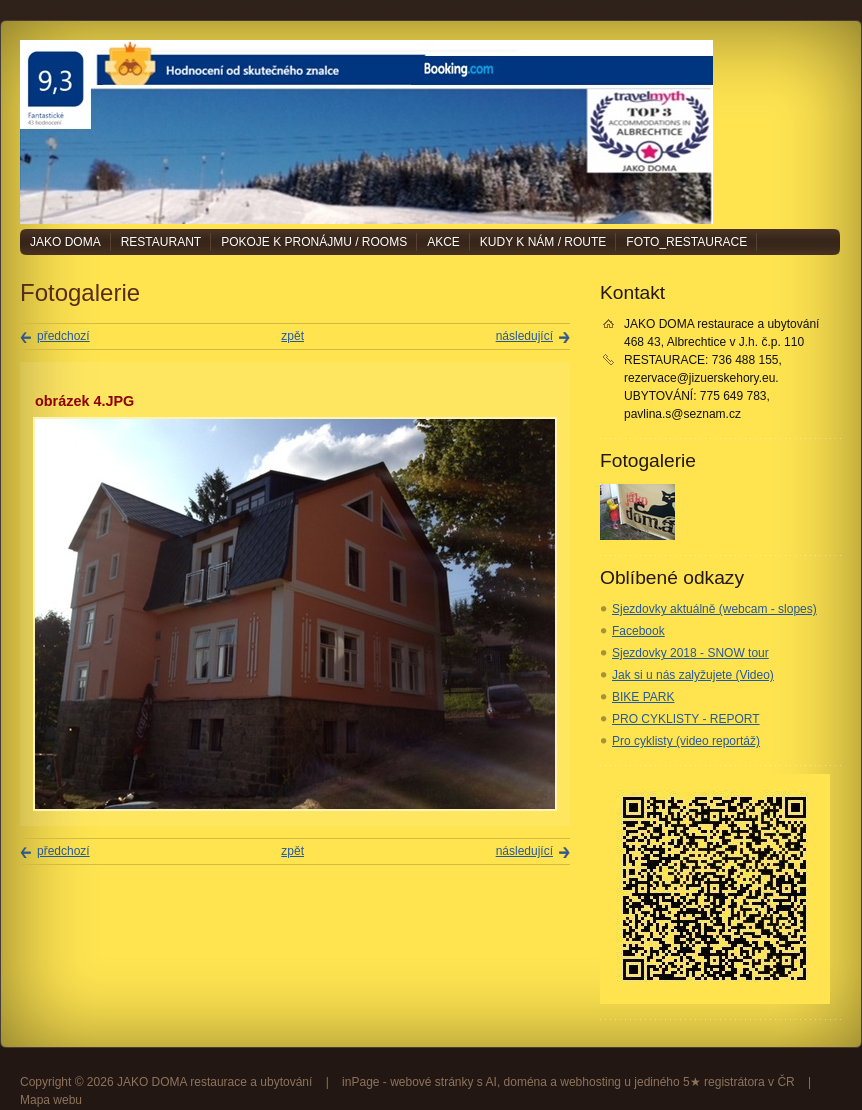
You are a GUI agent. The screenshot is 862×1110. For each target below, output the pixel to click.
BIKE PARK (643, 697)
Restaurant (161, 242)
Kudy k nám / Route (543, 242)
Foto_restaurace (686, 242)
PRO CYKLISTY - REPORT (686, 719)
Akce (443, 242)
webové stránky (431, 1082)
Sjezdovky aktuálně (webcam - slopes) (714, 609)
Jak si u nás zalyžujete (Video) (693, 675)
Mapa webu (51, 1100)
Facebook (638, 631)
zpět (292, 336)
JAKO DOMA (65, 242)
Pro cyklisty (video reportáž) (686, 741)
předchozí (63, 336)
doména (525, 1082)
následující (524, 336)
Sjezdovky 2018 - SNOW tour (690, 653)
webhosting (590, 1082)
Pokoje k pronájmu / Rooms (314, 242)
